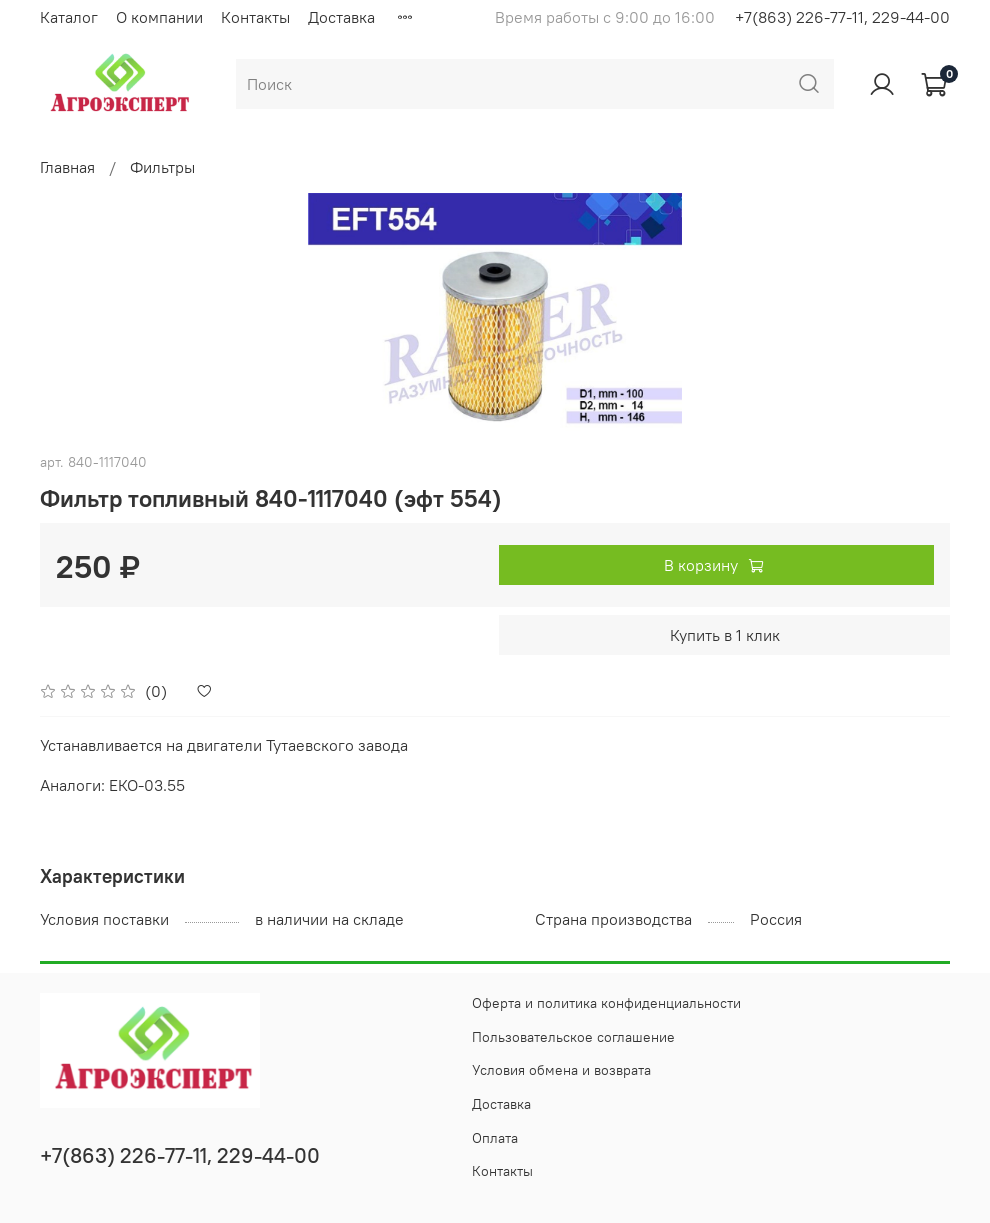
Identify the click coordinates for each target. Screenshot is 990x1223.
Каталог (69, 17)
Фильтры (162, 167)
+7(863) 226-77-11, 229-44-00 (842, 17)
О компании (159, 17)
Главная (67, 167)
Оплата (495, 1138)
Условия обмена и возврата (561, 1070)
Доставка (341, 17)
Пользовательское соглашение (573, 1037)
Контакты (255, 17)
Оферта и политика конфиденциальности (606, 1003)
